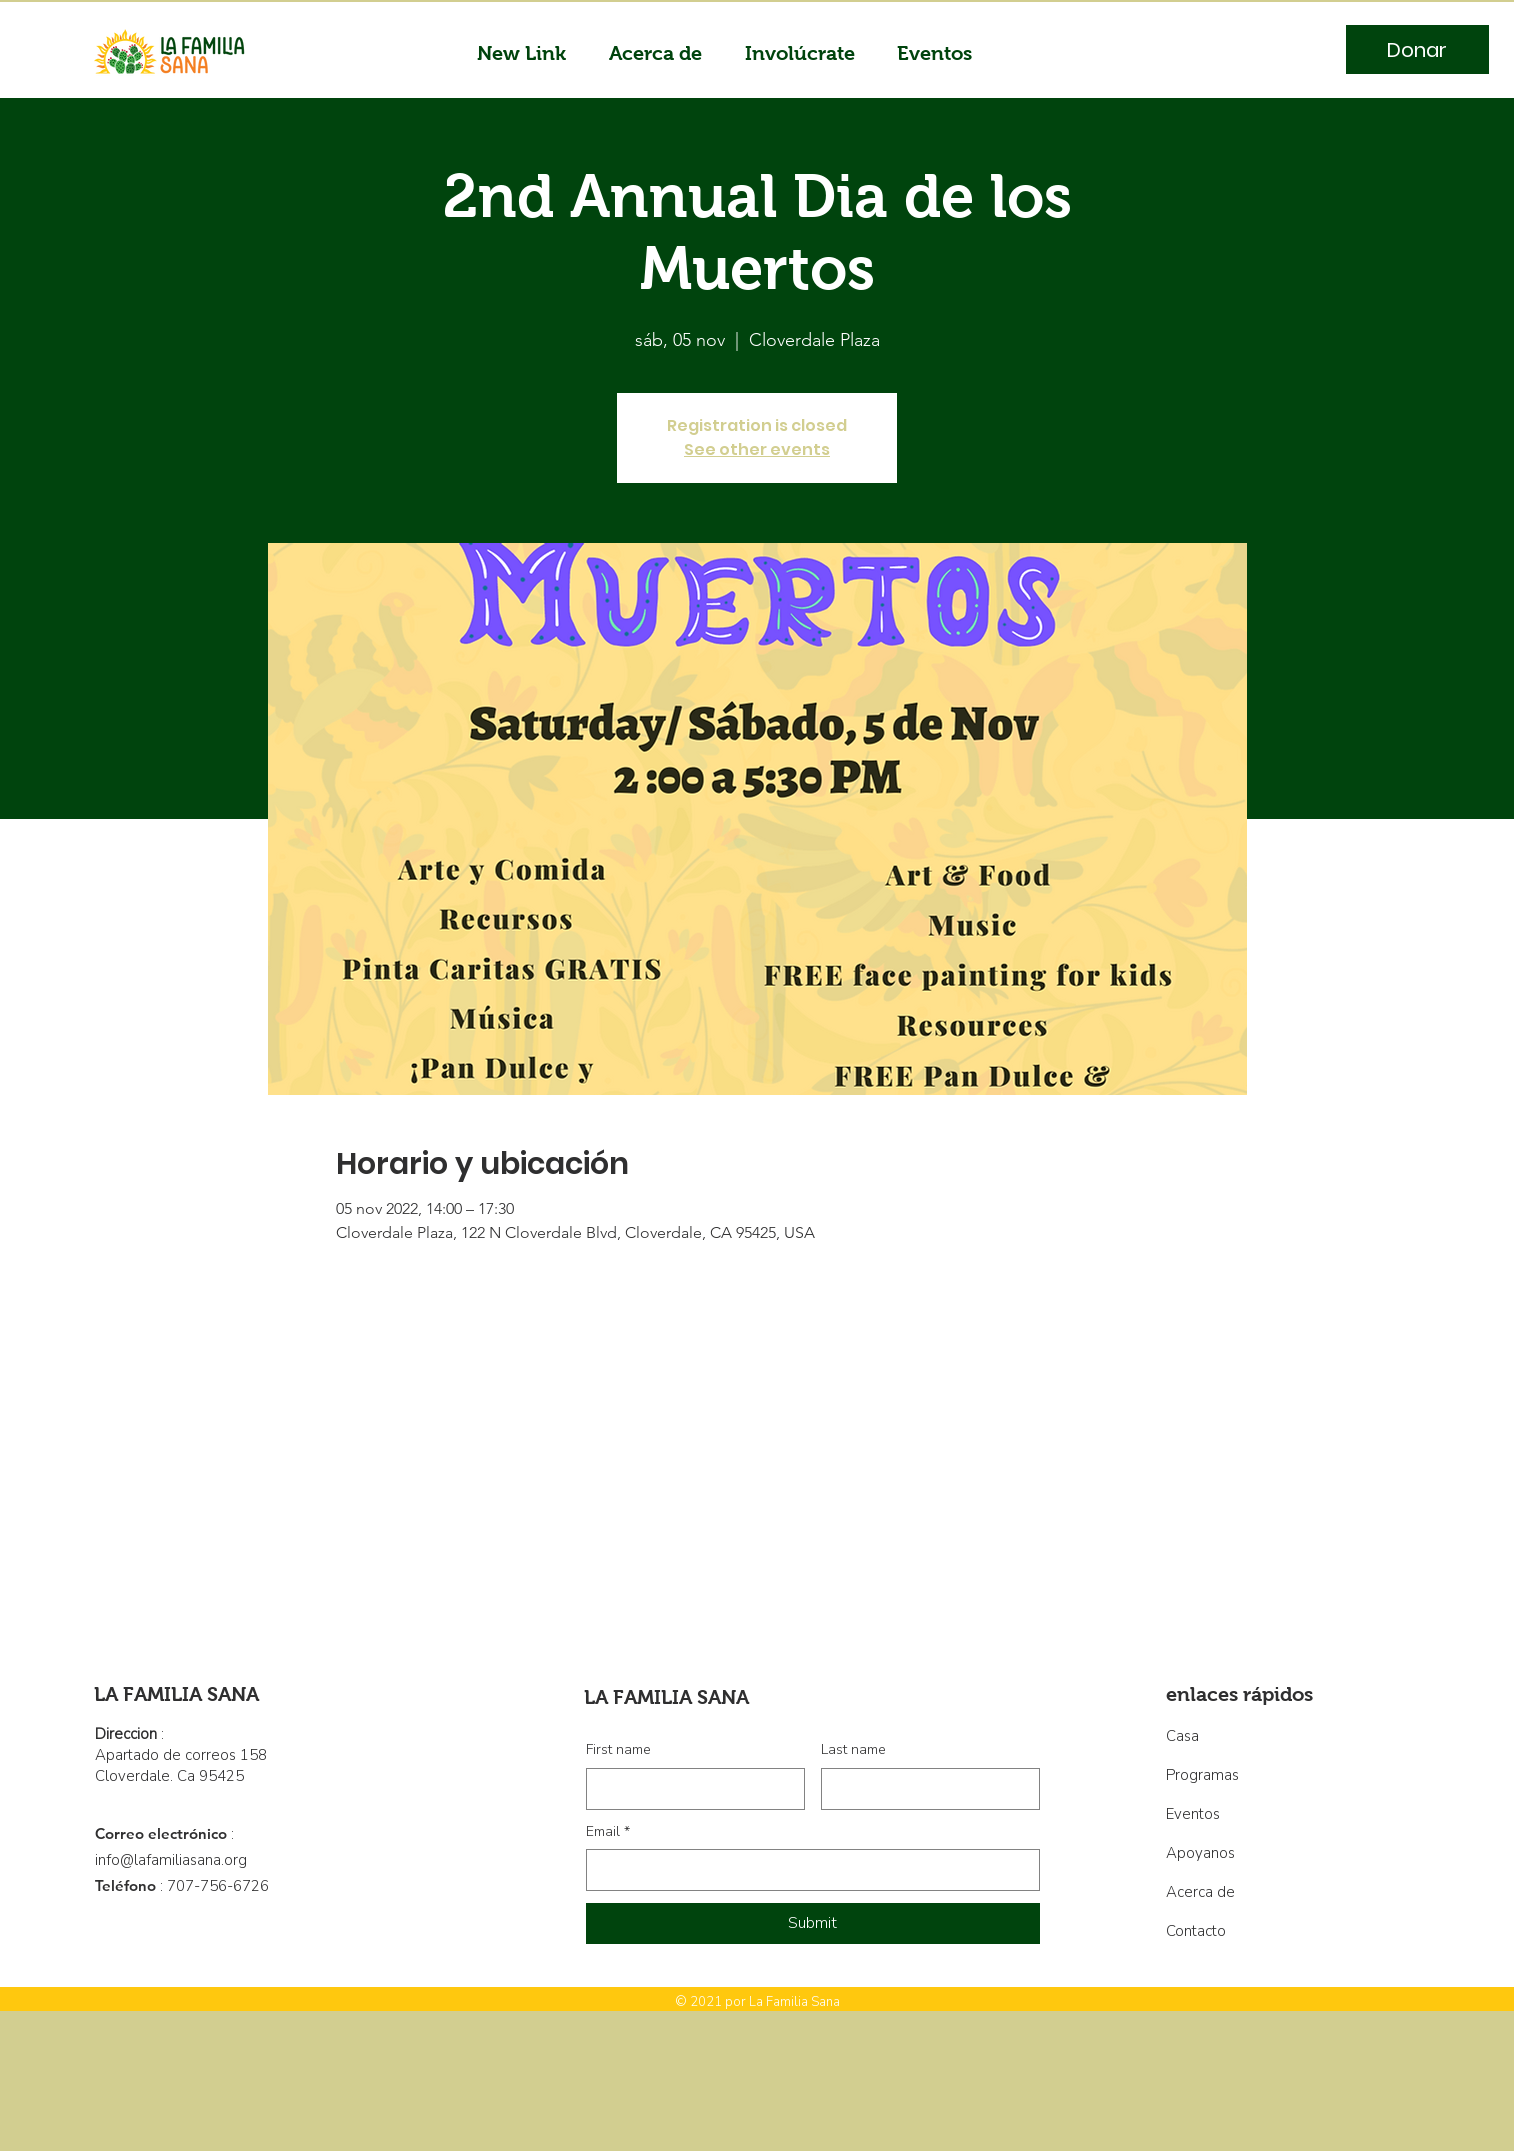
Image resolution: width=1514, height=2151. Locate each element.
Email (608, 1832)
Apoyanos (1200, 1853)
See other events (757, 449)
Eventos (1193, 1814)
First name (618, 1749)
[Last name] (924, 1789)
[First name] (689, 1789)
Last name (853, 1749)
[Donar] (1417, 49)
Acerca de (1200, 1892)
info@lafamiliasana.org (171, 1860)
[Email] (807, 1870)
